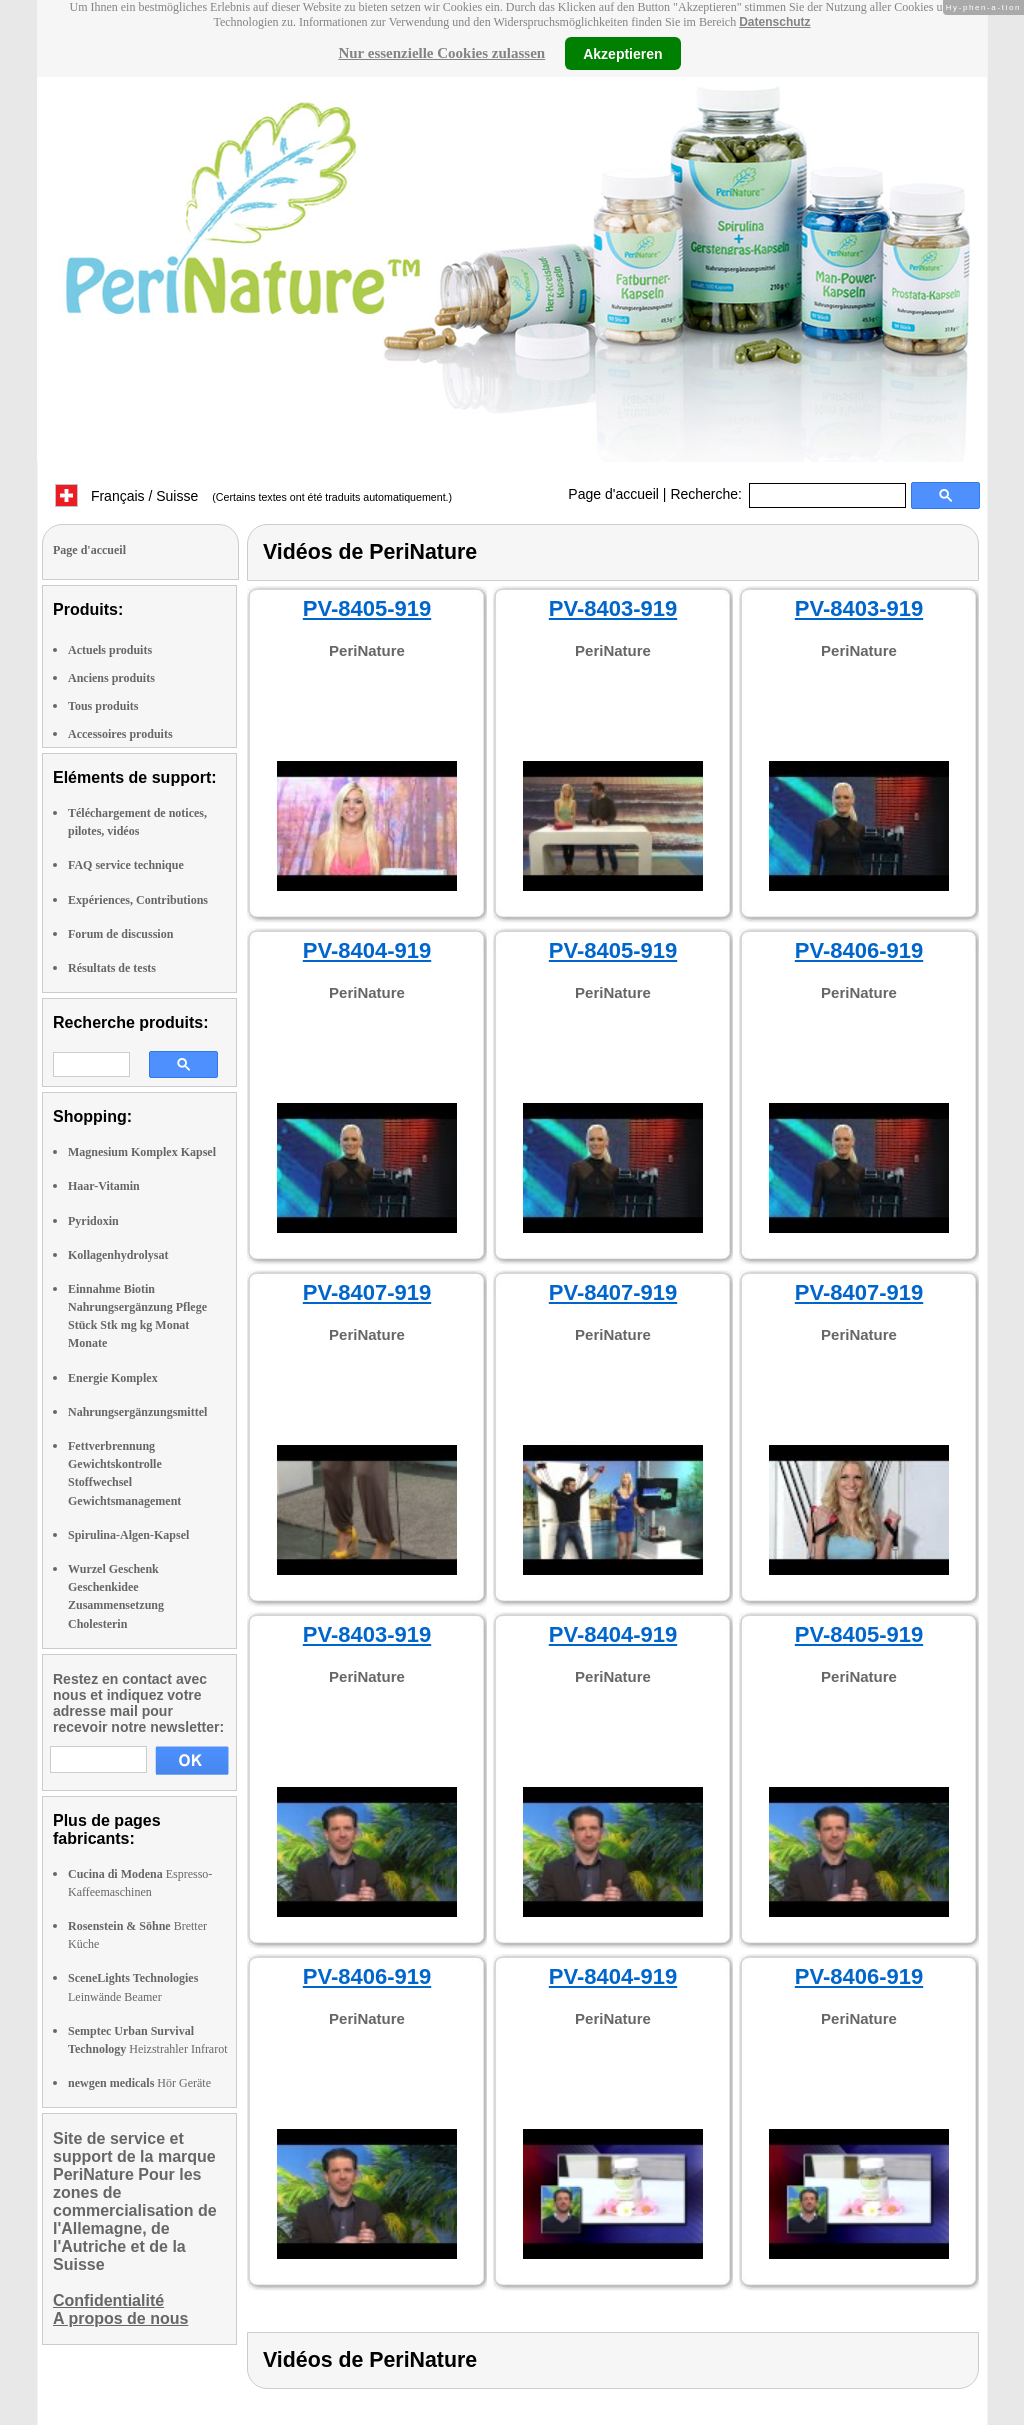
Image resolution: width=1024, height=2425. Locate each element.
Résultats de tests (112, 968)
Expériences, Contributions (138, 900)
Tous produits (103, 706)
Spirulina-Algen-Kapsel (128, 1535)
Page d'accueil (613, 494)
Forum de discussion (120, 934)
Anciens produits (111, 678)
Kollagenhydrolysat (118, 1255)
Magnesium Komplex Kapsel (142, 1152)
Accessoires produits (120, 734)
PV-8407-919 (367, 1292)
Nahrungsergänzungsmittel (137, 1412)
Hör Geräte (139, 2083)
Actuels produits (110, 650)
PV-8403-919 (613, 608)
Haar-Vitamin (104, 1186)
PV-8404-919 (367, 950)
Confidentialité (108, 2300)
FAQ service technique (126, 865)
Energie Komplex (113, 1378)
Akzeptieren (622, 53)
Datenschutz (774, 22)
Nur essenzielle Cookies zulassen (441, 53)
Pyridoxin (93, 1221)
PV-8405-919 (367, 608)
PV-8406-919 (859, 950)
